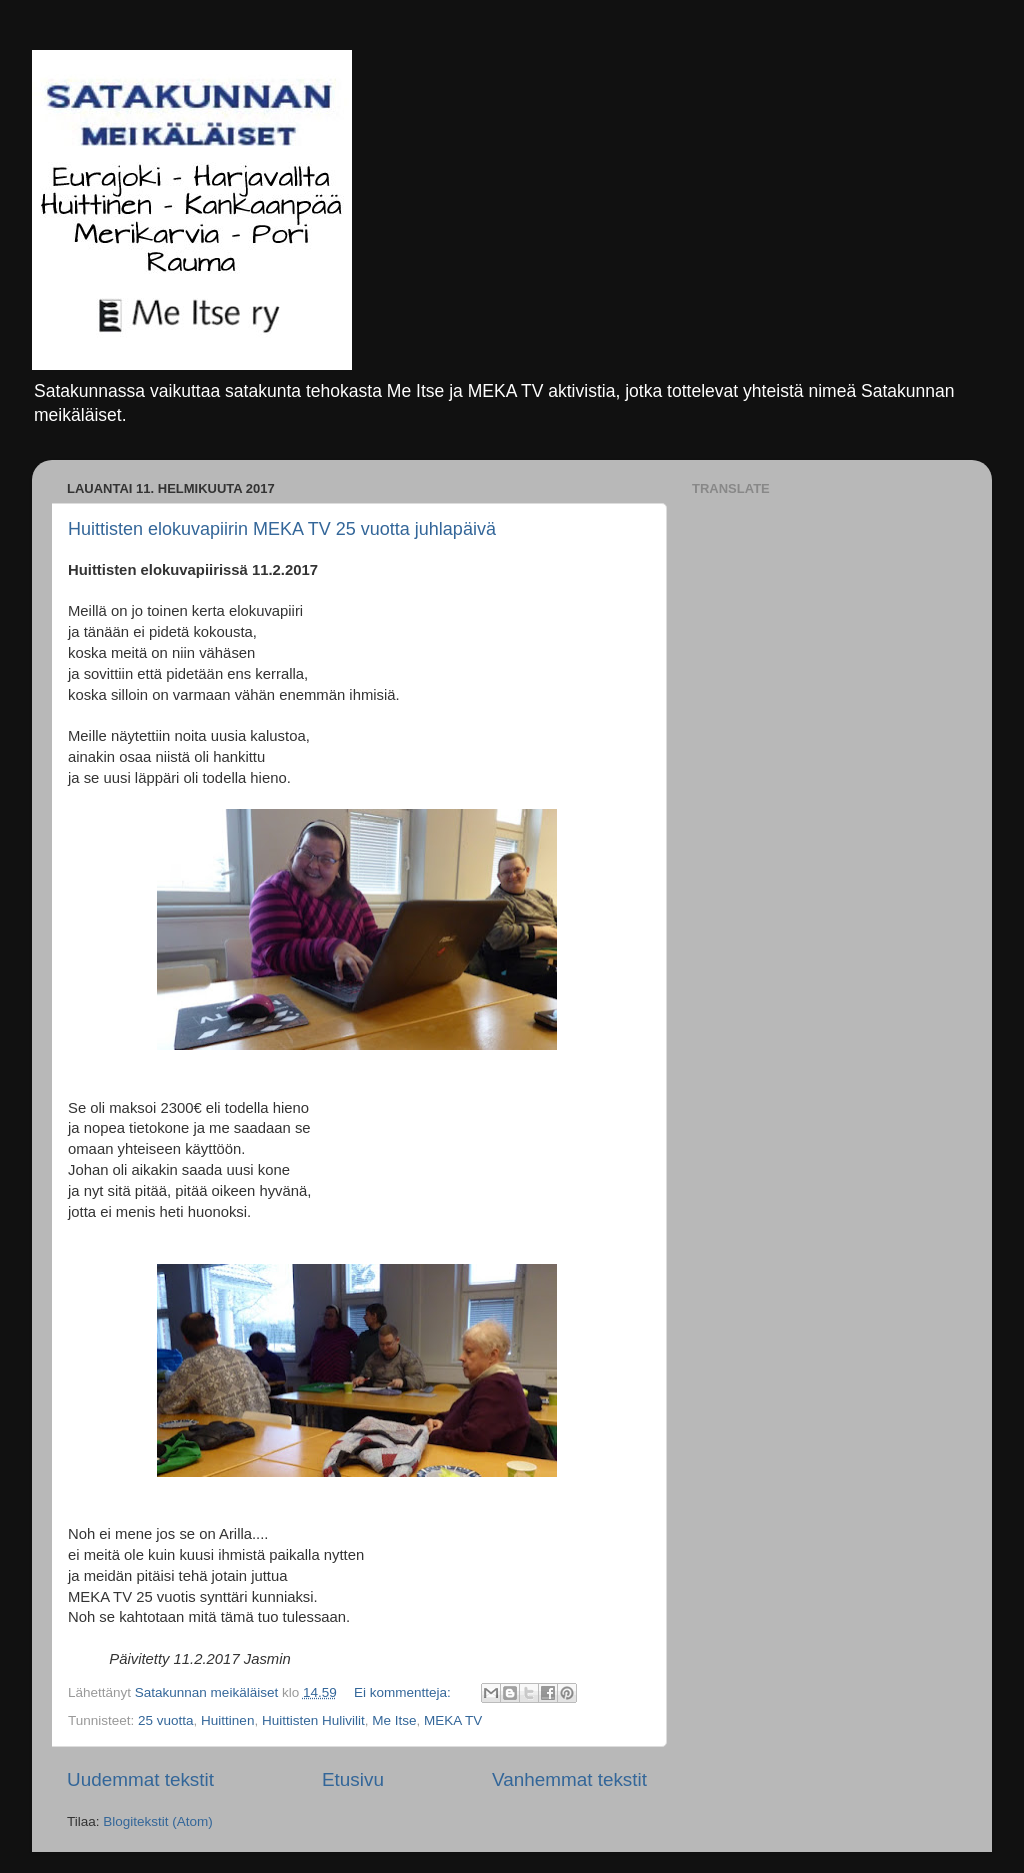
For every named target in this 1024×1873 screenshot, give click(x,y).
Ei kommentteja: (404, 1692)
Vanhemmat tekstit (569, 1779)
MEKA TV (453, 1720)
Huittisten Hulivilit (313, 1720)
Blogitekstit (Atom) (158, 1821)
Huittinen (227, 1720)
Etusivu (353, 1779)
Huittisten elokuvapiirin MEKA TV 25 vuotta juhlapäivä (282, 529)
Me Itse (394, 1720)
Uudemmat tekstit (140, 1779)
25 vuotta (166, 1720)
